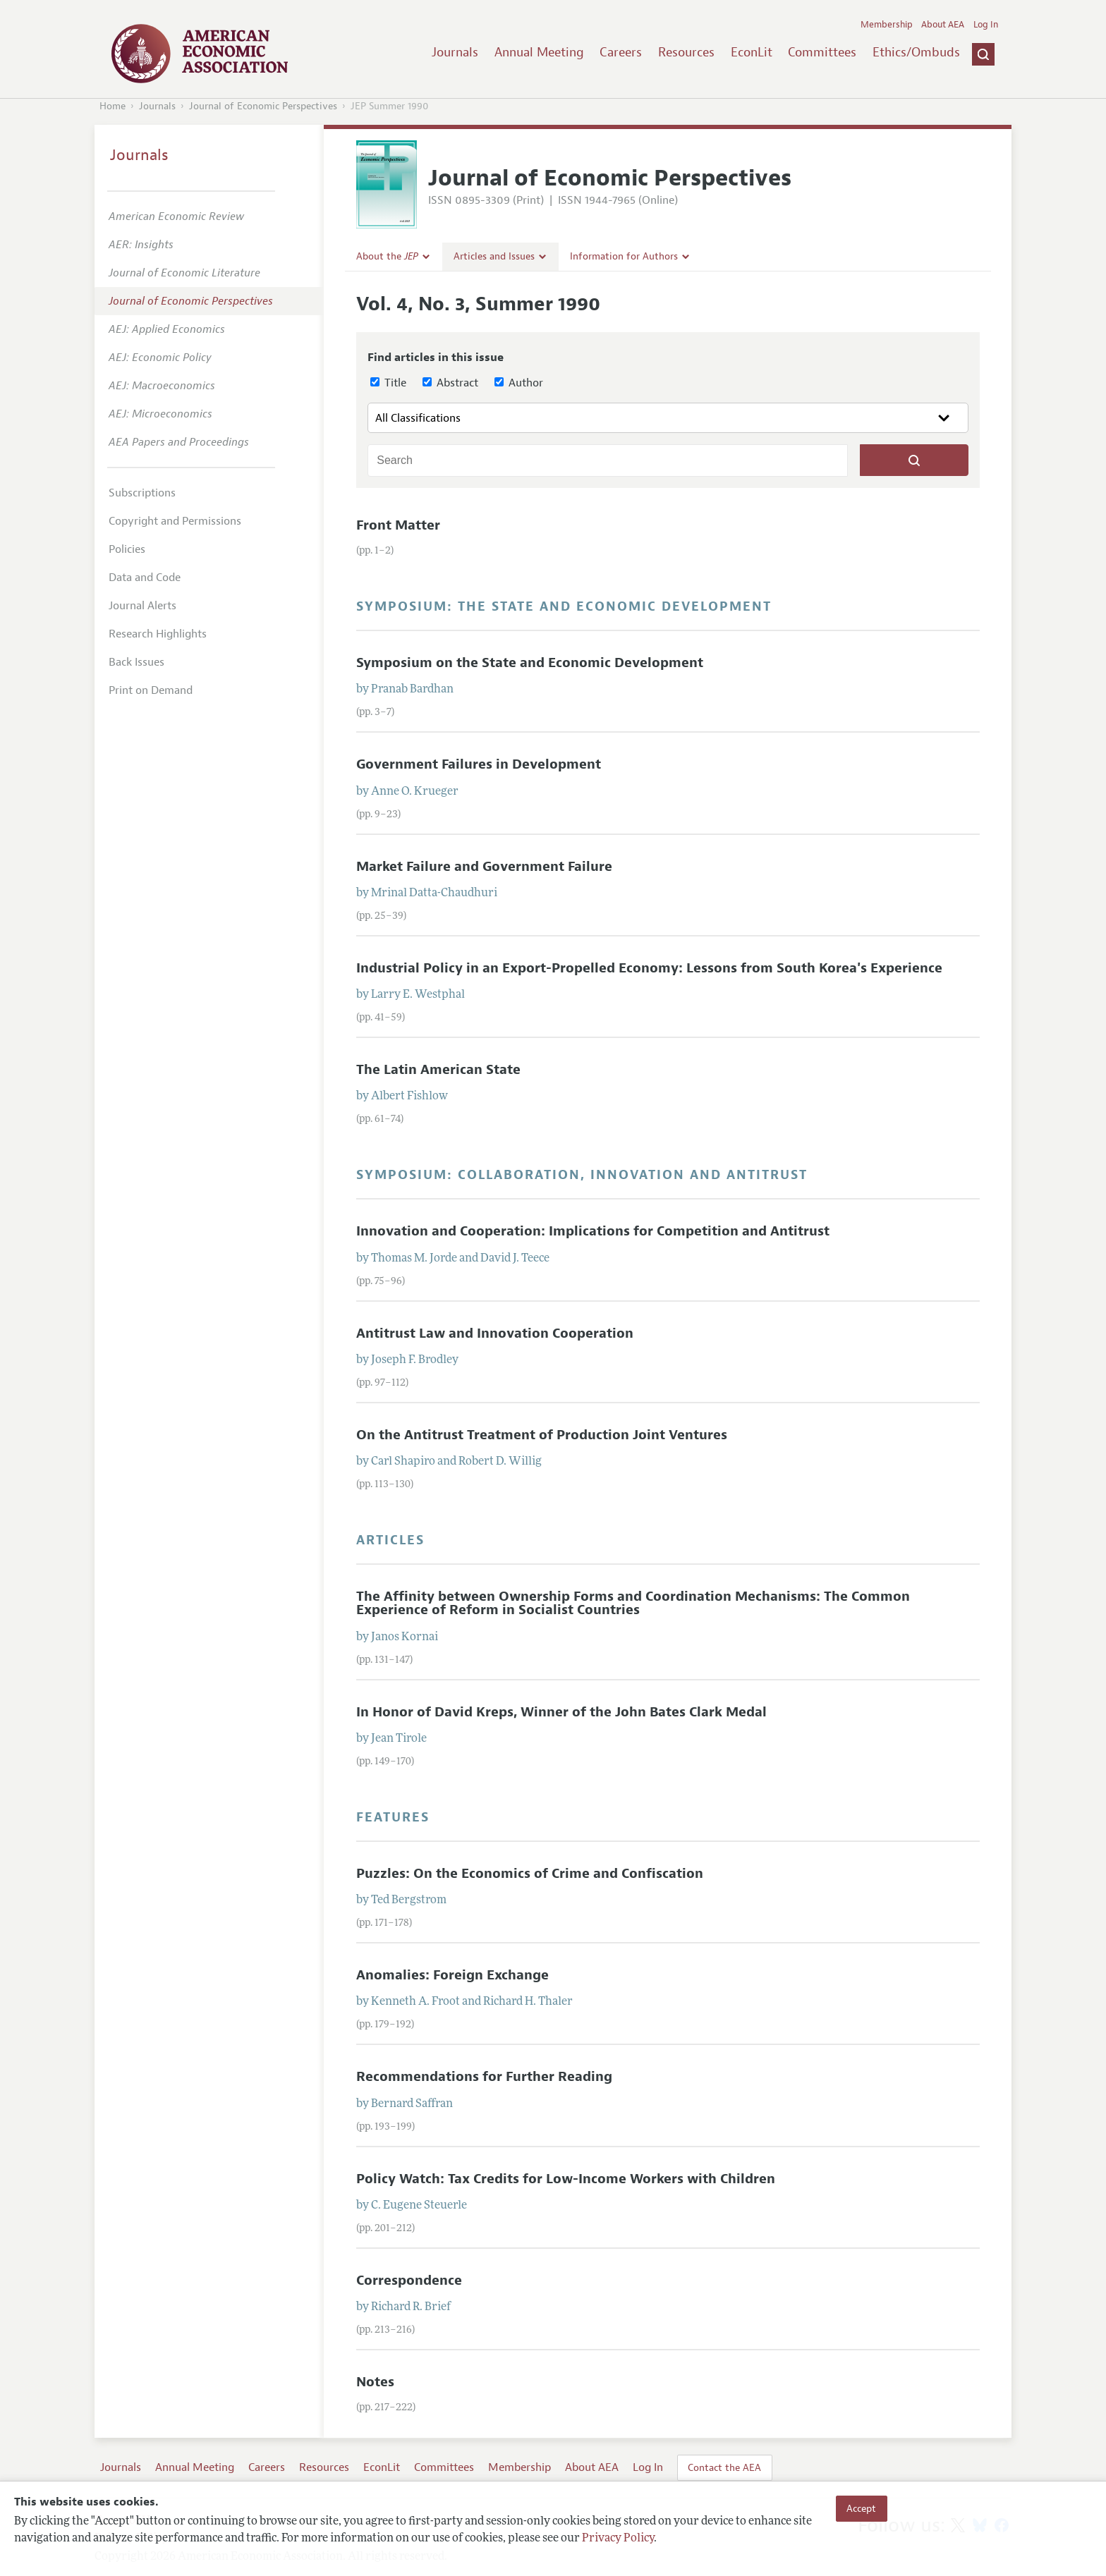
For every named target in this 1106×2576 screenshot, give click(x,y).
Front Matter (398, 525)
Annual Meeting (539, 52)
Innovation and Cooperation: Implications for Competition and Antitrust (593, 1231)
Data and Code (145, 577)
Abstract (450, 383)
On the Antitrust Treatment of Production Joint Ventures (541, 1435)
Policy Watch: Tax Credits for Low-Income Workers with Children (565, 2179)
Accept (861, 2508)
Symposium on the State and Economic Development (529, 662)
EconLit (751, 52)
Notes (375, 2382)
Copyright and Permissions (175, 521)
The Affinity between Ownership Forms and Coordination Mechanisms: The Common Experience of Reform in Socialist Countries (633, 1603)
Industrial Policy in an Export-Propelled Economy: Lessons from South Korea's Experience (649, 968)
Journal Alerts (142, 606)
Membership (887, 24)
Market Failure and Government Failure (484, 866)
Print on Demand (151, 690)
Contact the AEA (724, 2467)
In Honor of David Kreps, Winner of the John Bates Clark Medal (561, 1712)
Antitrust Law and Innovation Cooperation (494, 1333)
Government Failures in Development (478, 764)
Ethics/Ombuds (916, 52)
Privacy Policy (618, 2538)
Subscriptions (142, 493)
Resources (686, 52)
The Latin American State (438, 1069)
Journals (455, 52)
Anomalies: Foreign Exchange (452, 1975)
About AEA (942, 24)
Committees (822, 52)
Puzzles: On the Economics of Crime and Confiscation (529, 1873)
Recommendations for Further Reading (484, 2076)
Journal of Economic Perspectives (263, 106)
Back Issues (136, 662)
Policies (127, 549)
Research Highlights (158, 634)
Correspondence (409, 2280)
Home (112, 106)
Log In (985, 24)
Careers (621, 52)
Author (518, 383)
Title (388, 383)
